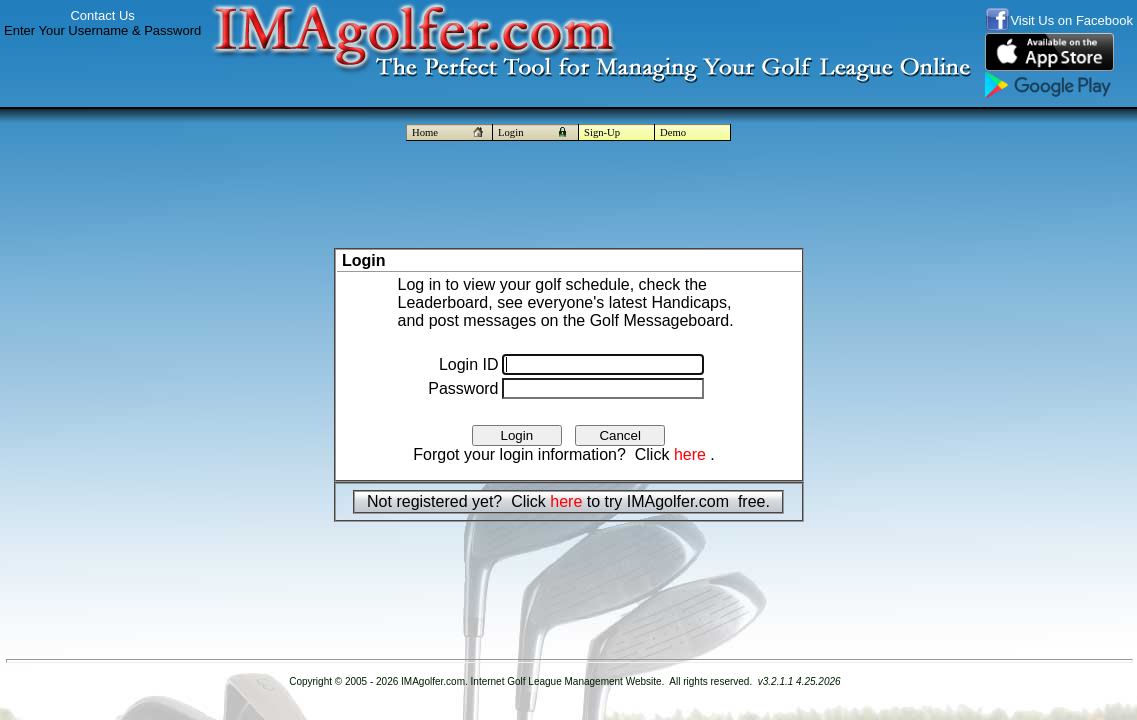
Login (535, 132)
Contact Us (102, 15)
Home (449, 132)
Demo (673, 132)
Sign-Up (602, 132)
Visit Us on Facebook (1071, 20)
